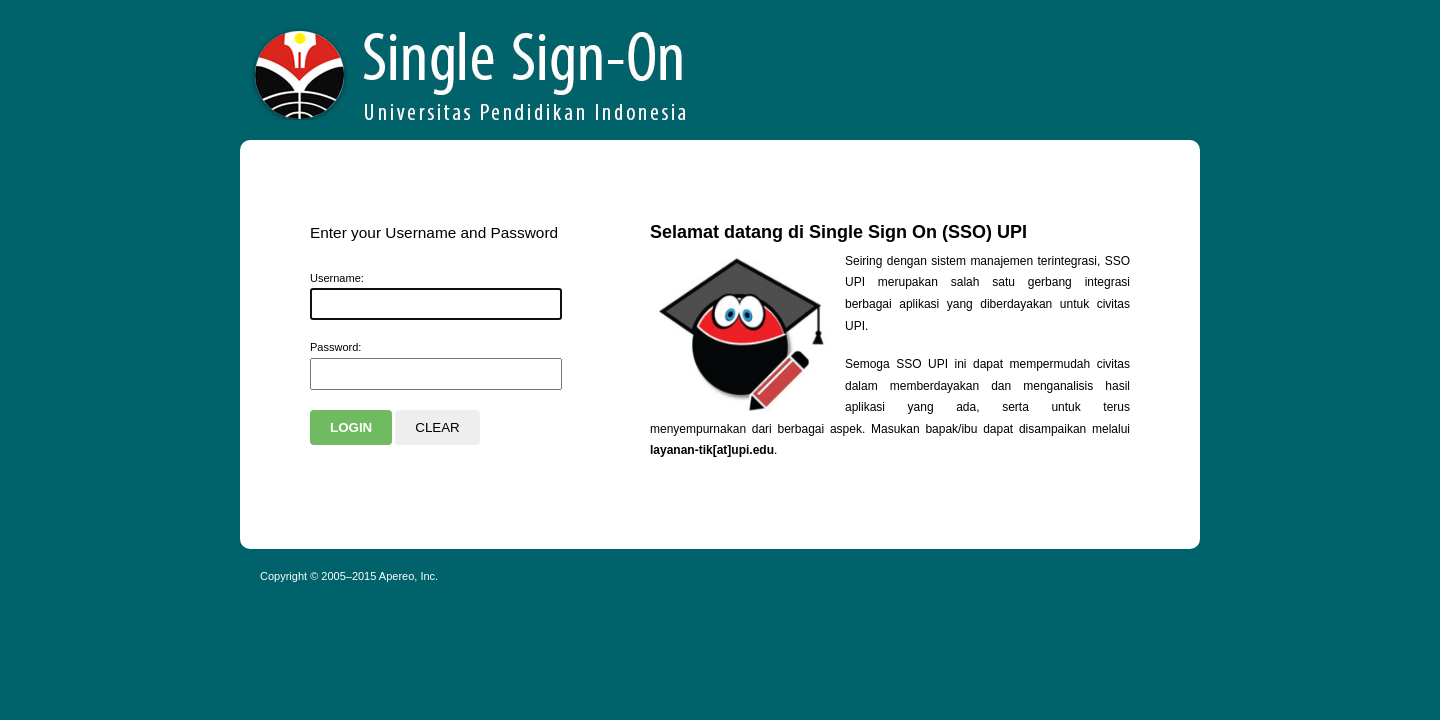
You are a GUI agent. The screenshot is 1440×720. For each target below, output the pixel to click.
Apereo (471, 70)
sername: (337, 278)
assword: (335, 347)
